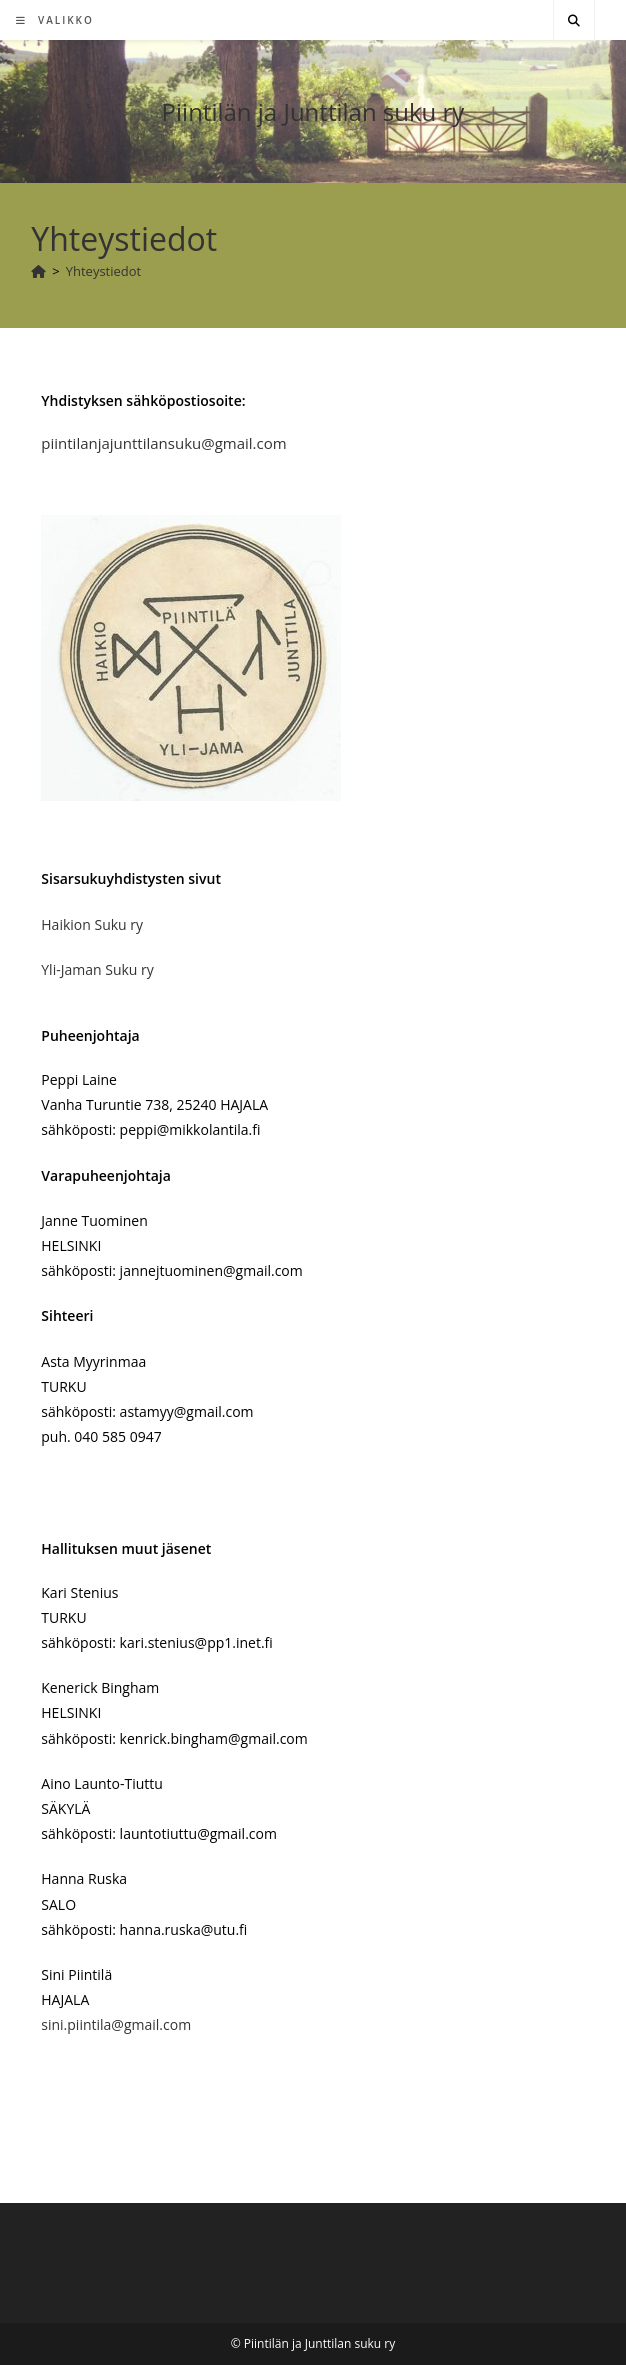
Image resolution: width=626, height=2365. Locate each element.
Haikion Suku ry (92, 924)
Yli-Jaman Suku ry (97, 969)
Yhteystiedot (104, 271)
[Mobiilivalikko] (55, 20)
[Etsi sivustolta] (574, 21)
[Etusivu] (38, 271)
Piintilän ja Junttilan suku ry (313, 111)
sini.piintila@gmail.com (116, 2024)
